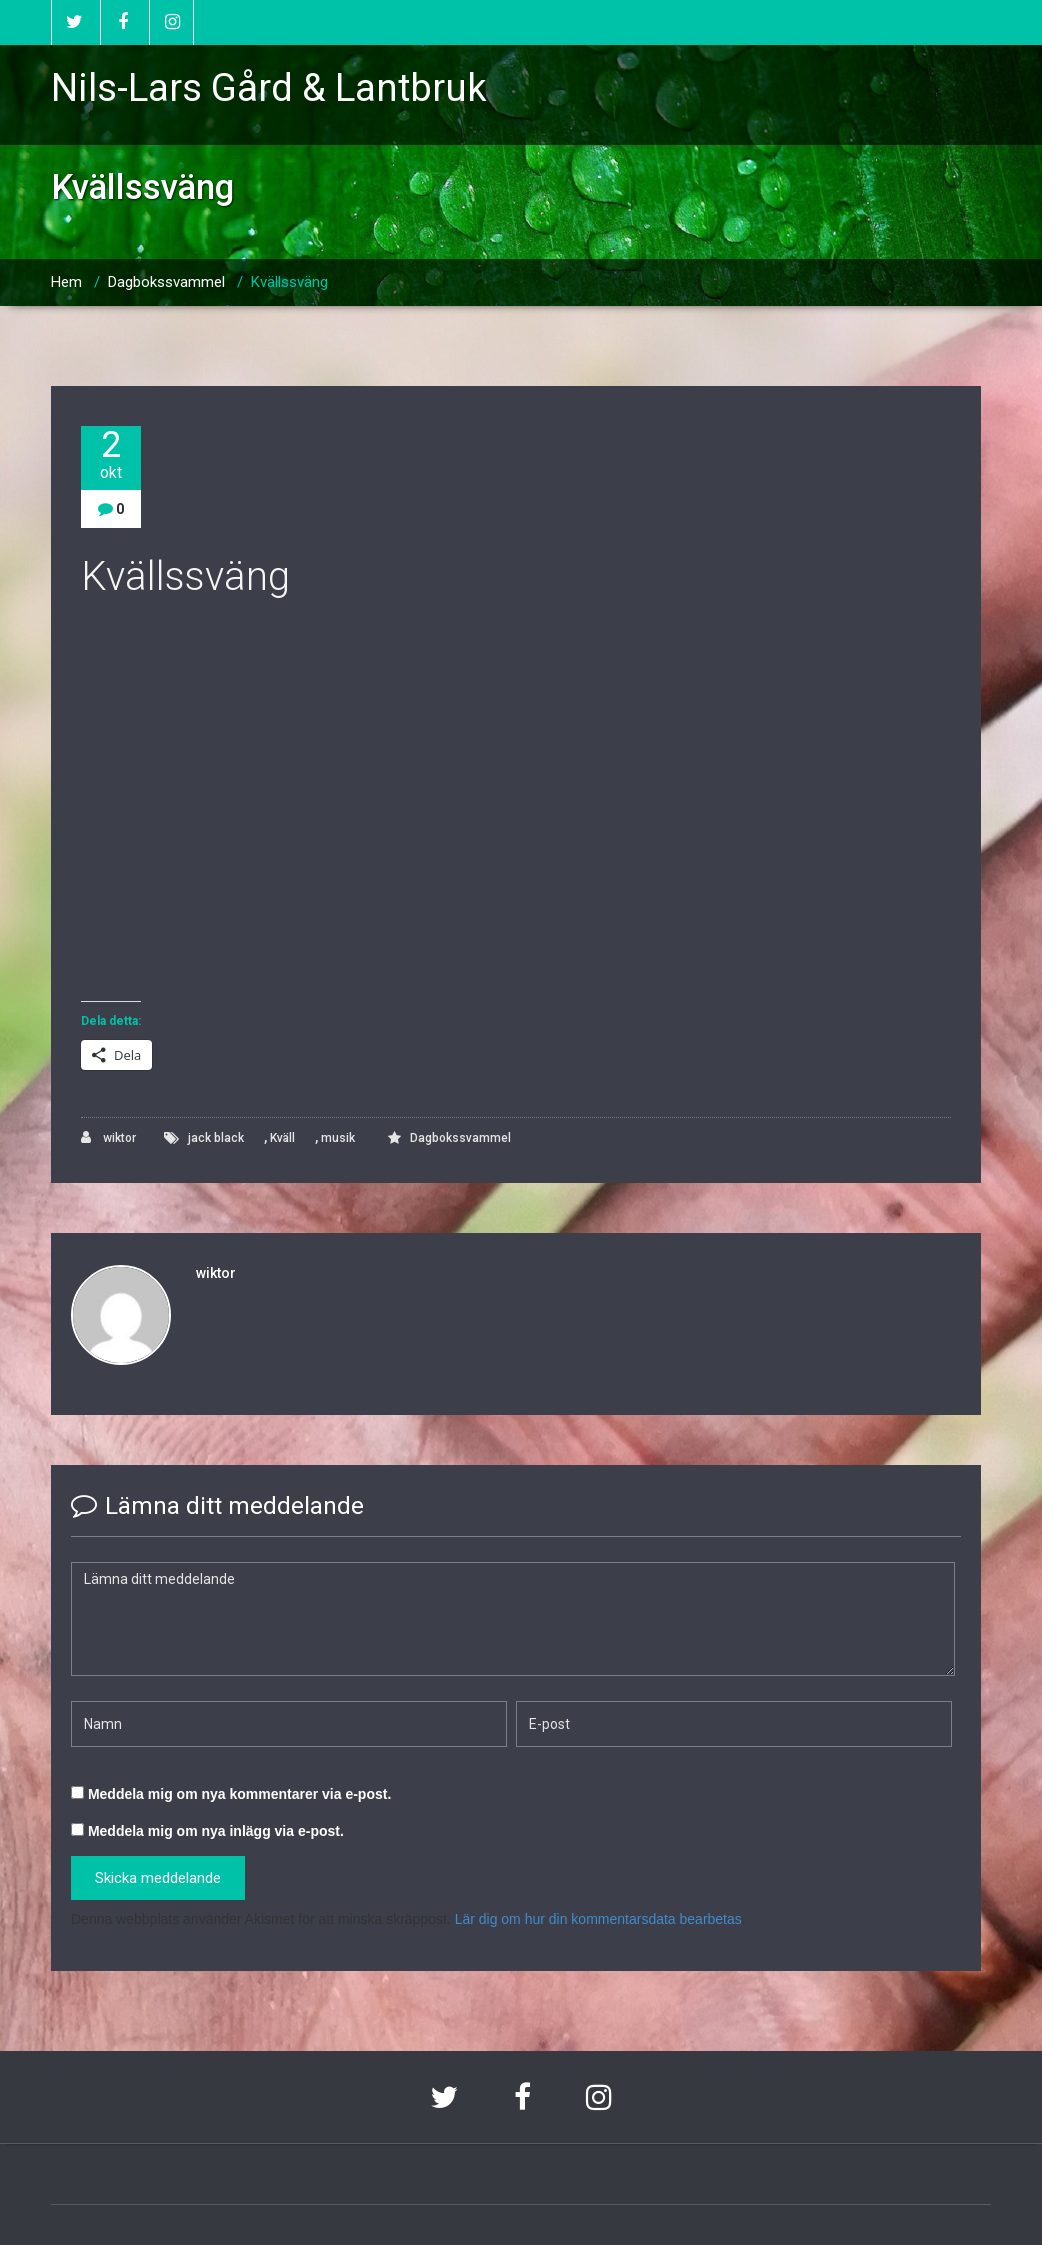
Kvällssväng (289, 282)
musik (338, 1138)
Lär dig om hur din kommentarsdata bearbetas (598, 1919)
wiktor (108, 1137)
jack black (216, 1138)
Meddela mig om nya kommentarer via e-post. (239, 1794)
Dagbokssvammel (166, 282)
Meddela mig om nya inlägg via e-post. (216, 1831)
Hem (66, 282)
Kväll (282, 1138)
